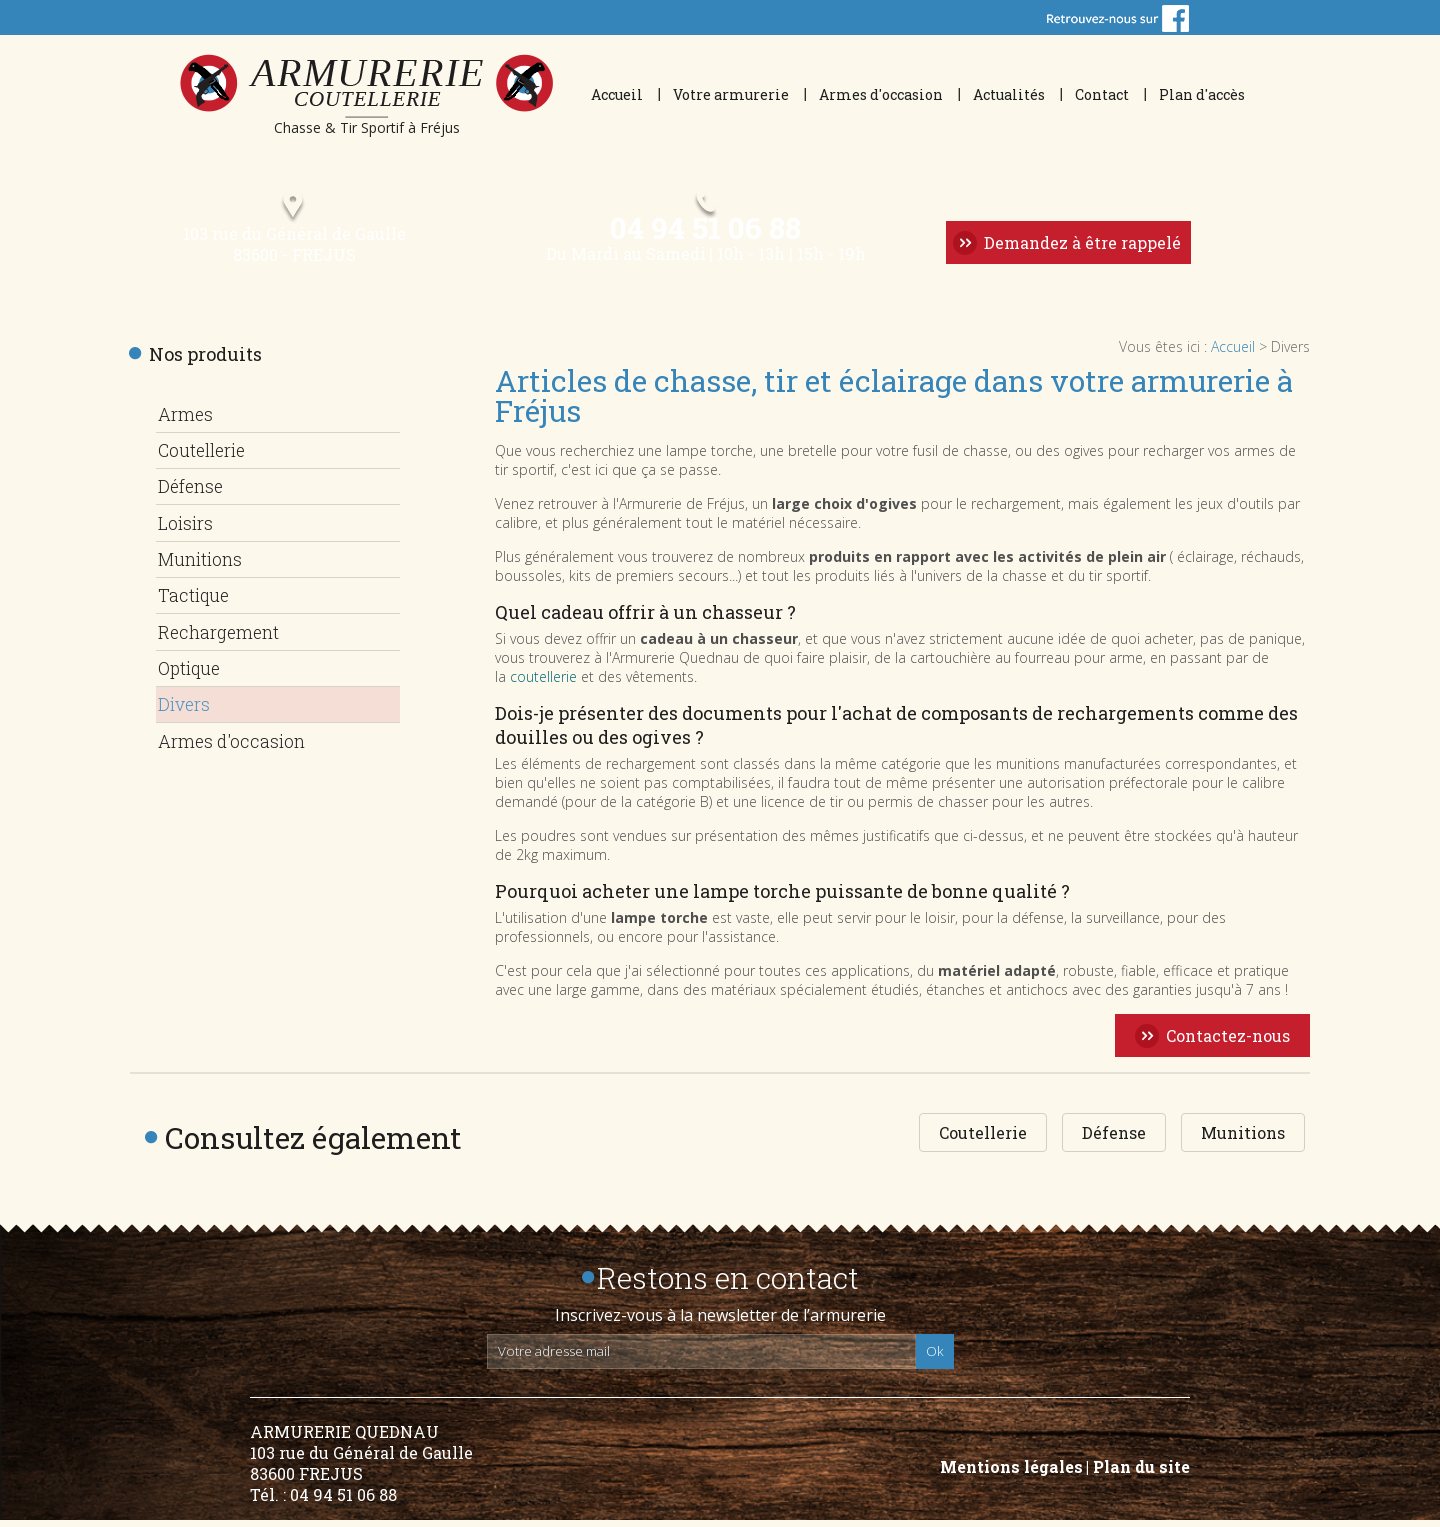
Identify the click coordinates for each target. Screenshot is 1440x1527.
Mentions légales (1011, 1473)
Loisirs (186, 526)
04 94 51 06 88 (704, 232)
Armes (185, 421)
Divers (185, 701)
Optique (191, 666)
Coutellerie (206, 456)
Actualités (1009, 94)
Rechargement (222, 631)
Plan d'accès (1202, 94)
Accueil (617, 94)
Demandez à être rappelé (1080, 248)
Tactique (195, 596)
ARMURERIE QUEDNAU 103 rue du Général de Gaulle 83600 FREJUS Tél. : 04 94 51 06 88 (361, 1470)
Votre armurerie (731, 94)
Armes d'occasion (881, 94)
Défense (191, 491)
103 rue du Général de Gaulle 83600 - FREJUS (291, 251)
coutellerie (543, 683)
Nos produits (205, 361)
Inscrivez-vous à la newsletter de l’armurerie (720, 1322)
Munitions (204, 561)
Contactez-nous (1228, 1042)
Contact (1102, 94)
